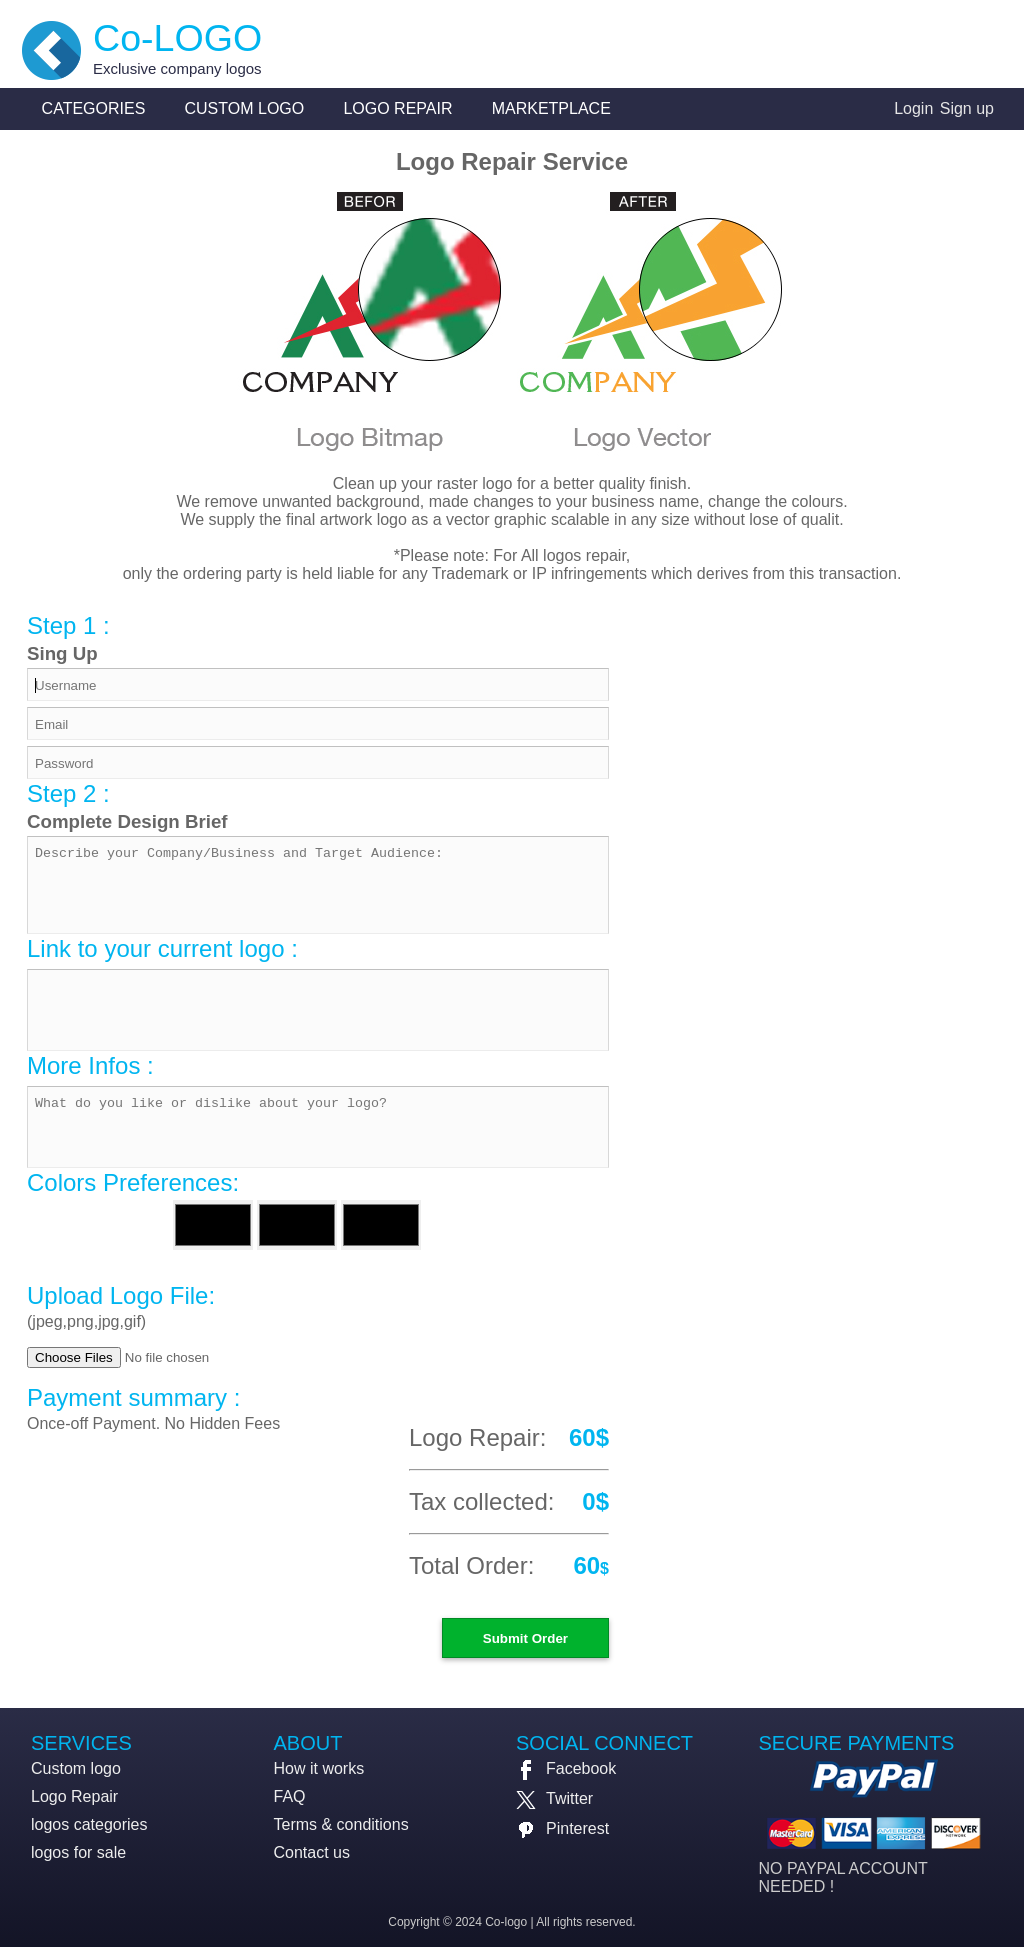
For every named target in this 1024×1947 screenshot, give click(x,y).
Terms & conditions (341, 1824)
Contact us (312, 1852)
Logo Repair (397, 108)
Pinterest (562, 1828)
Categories (94, 108)
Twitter (554, 1798)
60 (586, 1565)
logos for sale (78, 1852)
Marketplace (551, 108)
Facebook (566, 1768)
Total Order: (471, 1565)
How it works (319, 1768)
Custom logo (245, 108)
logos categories (89, 1824)
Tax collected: (481, 1501)
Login (913, 108)
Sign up (967, 108)
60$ (589, 1437)
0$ (595, 1501)
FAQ (290, 1796)
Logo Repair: (477, 1437)
